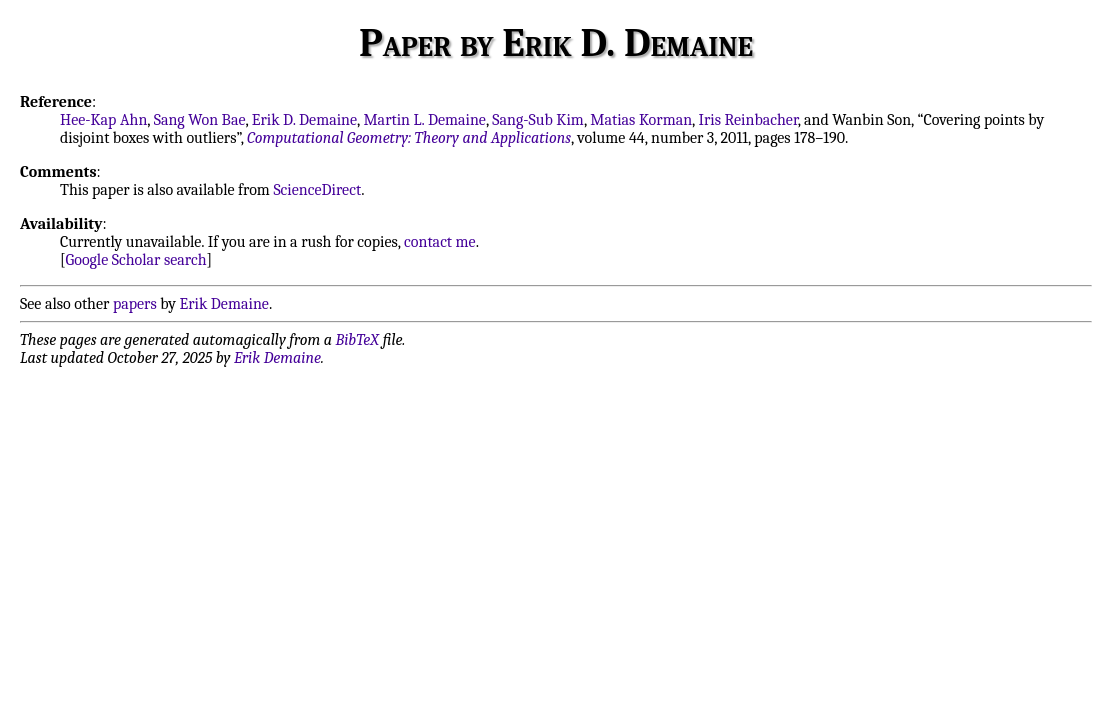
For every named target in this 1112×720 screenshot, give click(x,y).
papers (135, 304)
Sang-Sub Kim (538, 120)
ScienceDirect (317, 190)
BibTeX (357, 340)
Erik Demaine (224, 304)
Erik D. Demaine (304, 120)
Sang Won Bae (200, 120)
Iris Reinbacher (747, 120)
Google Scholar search (136, 260)
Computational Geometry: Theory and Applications (409, 138)
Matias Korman (641, 120)
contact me (440, 242)
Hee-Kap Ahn (103, 120)
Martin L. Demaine (424, 120)
